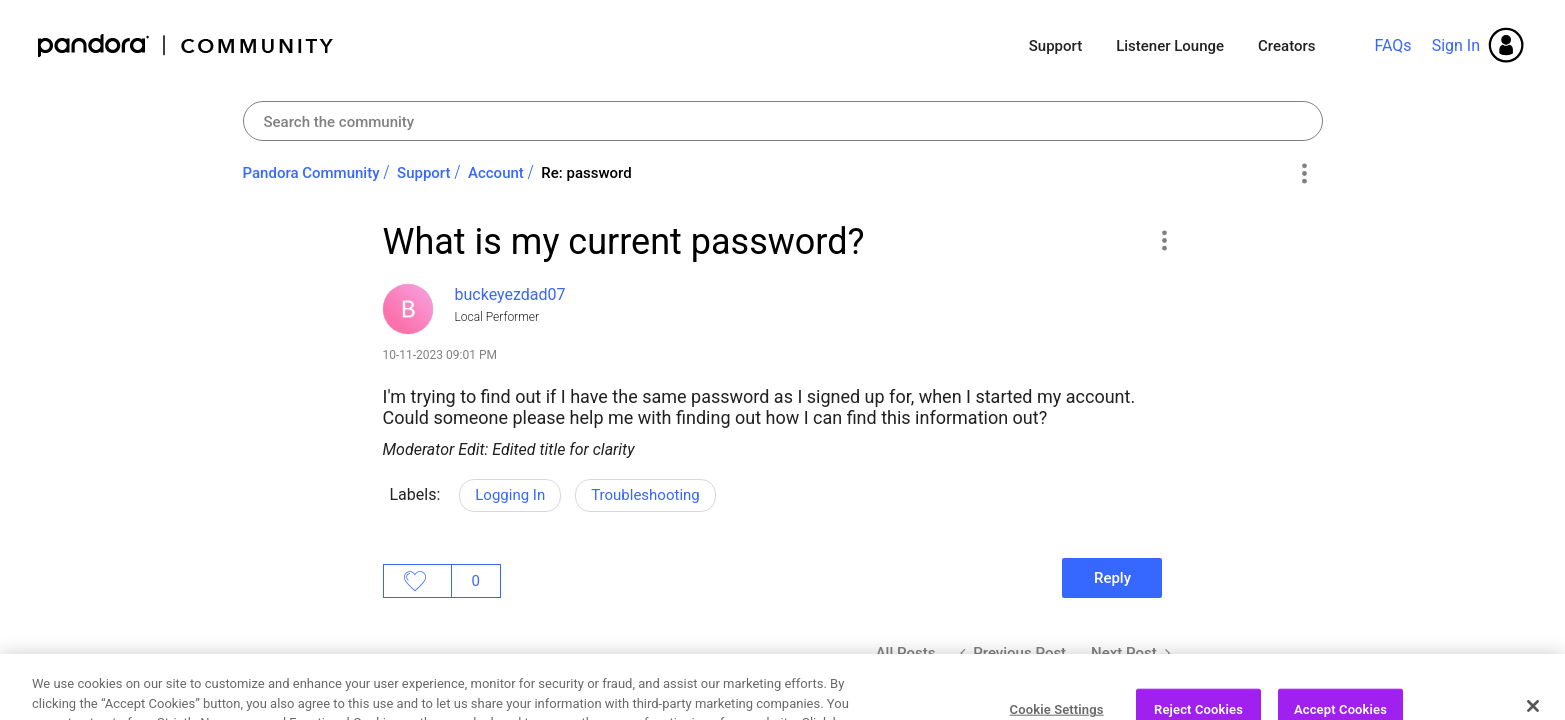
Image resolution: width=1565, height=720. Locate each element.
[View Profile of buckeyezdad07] (510, 294)
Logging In (510, 495)
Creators (1286, 46)
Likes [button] (417, 581)
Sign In (1456, 45)
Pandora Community (186, 45)
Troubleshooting (645, 495)
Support (1055, 46)
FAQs (1392, 45)
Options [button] (1304, 174)
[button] (1164, 240)
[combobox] (783, 121)
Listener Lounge (1170, 46)
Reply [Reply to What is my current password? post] (1112, 578)
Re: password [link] (586, 173)
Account (496, 173)
